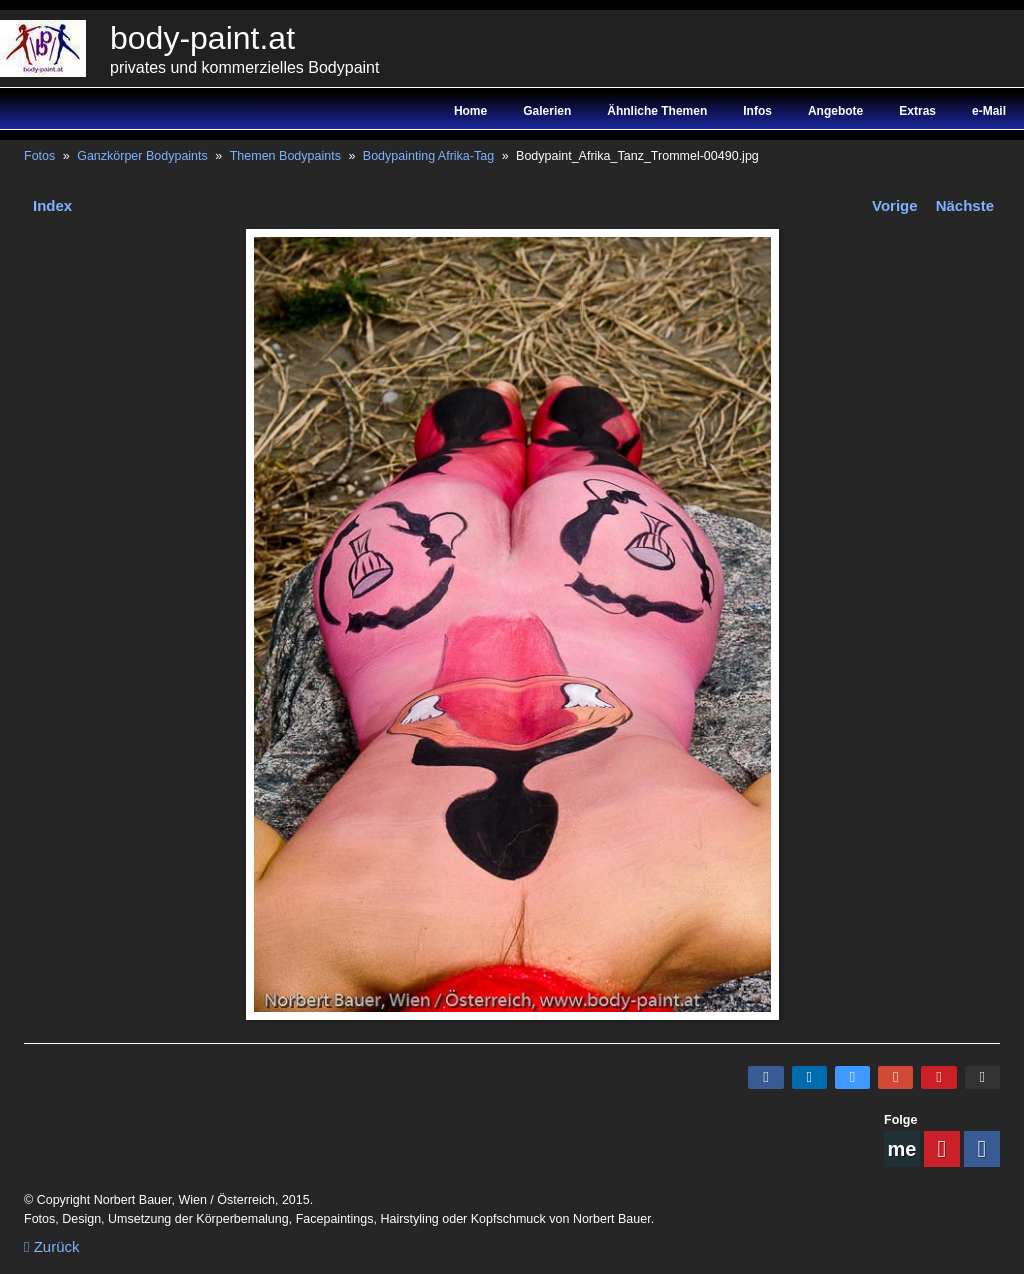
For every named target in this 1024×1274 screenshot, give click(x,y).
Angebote (835, 111)
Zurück (52, 1246)
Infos (757, 111)
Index (52, 205)
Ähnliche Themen (657, 111)
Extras (917, 111)
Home (470, 111)
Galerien (547, 111)
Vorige (895, 205)
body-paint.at (202, 38)
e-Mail (989, 111)
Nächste (965, 205)
